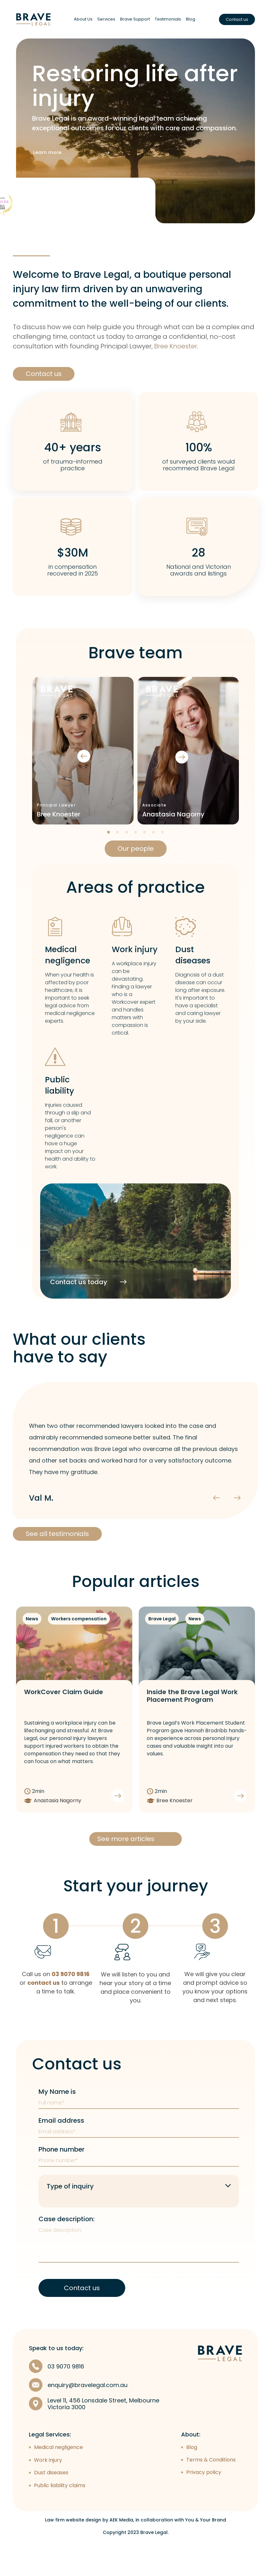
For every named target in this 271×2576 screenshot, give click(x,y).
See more (31, 231)
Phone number (61, 2174)
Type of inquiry (70, 2211)
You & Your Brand (205, 2551)
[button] (257, 839)
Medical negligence (67, 962)
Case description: (66, 2244)
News (32, 1626)
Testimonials (168, 19)
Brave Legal (162, 1626)
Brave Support (135, 19)
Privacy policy (203, 2505)
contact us (43, 2008)
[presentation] (162, 757)
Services (106, 19)
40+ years (72, 454)
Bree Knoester (175, 353)
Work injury (135, 956)
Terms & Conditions (211, 2492)
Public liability (59, 1092)
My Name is (57, 2116)
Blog (190, 19)
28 (198, 559)
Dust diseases (192, 962)
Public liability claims (59, 2517)
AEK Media (121, 2551)
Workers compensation (79, 1626)
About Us (83, 19)
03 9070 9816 (71, 1999)
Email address (61, 2145)
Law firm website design (73, 2551)
